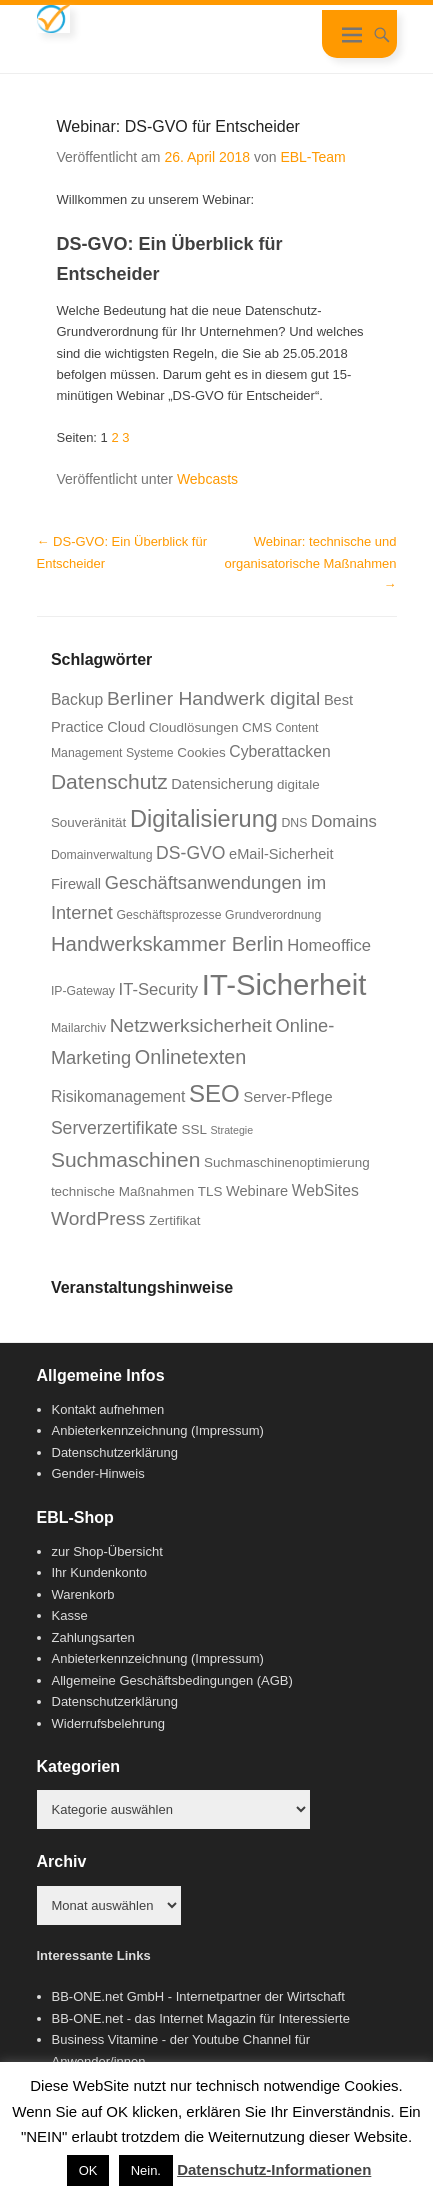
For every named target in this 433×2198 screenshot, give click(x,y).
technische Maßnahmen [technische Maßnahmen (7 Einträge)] (122, 1191)
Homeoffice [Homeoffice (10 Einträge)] (329, 945)
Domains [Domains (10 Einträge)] (344, 821)
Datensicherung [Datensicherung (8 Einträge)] (222, 784)
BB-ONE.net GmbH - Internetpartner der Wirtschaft (198, 1996)
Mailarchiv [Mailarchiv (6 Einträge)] (78, 1028)
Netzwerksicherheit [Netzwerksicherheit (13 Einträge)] (191, 1025)
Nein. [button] (146, 2170)
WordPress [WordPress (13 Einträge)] (98, 1218)
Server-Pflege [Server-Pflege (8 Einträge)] (287, 1097)
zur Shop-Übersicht (107, 1551)
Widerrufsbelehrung (108, 1723)
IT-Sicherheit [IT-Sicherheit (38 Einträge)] (284, 984)
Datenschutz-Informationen (274, 2169)
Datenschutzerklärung (115, 1452)
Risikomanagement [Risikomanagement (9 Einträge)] (118, 1096)
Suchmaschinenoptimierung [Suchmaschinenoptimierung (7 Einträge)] (287, 1162)
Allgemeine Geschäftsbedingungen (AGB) (172, 1680)
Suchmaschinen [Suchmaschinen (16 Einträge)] (126, 1159)
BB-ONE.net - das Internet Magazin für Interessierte (201, 2018)
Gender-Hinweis (98, 1473)
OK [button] (88, 2170)
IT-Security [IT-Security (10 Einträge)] (159, 989)
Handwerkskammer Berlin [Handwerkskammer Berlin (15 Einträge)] (167, 944)
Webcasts (207, 479)
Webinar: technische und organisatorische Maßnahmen (311, 563)
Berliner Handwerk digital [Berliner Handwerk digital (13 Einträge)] (213, 698)
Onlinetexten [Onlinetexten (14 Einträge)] (191, 1057)
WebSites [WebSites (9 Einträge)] (325, 1190)
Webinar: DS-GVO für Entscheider (178, 126)
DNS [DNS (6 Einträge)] (295, 823)
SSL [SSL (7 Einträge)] (194, 1129)
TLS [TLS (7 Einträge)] (210, 1191)
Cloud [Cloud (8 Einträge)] (126, 727)
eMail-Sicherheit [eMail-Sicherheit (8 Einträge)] (281, 854)
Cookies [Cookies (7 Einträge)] (201, 752)
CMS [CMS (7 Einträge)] (257, 727)
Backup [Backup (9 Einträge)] (77, 699)
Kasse (70, 1615)
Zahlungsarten (93, 1637)
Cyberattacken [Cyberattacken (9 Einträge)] (279, 751)
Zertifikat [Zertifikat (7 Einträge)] (174, 1220)
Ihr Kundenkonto (99, 1572)
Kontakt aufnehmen (108, 1409)
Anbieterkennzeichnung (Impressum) (158, 1430)
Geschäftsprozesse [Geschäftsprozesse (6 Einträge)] (168, 915)
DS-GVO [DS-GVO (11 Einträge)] (190, 853)
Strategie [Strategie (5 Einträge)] (232, 1130)
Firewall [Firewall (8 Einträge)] (76, 884)
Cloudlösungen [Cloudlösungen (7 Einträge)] (194, 727)
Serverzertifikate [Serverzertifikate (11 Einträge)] (114, 1128)
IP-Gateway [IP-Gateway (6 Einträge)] (83, 991)
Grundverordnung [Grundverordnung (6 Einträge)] (273, 915)
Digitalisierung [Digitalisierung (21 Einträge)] (204, 819)
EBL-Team (312, 157)
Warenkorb (83, 1594)
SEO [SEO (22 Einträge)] (214, 1093)
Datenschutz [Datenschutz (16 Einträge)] (109, 781)
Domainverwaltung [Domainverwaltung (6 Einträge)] (102, 855)
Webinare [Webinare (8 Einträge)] (257, 1191)
